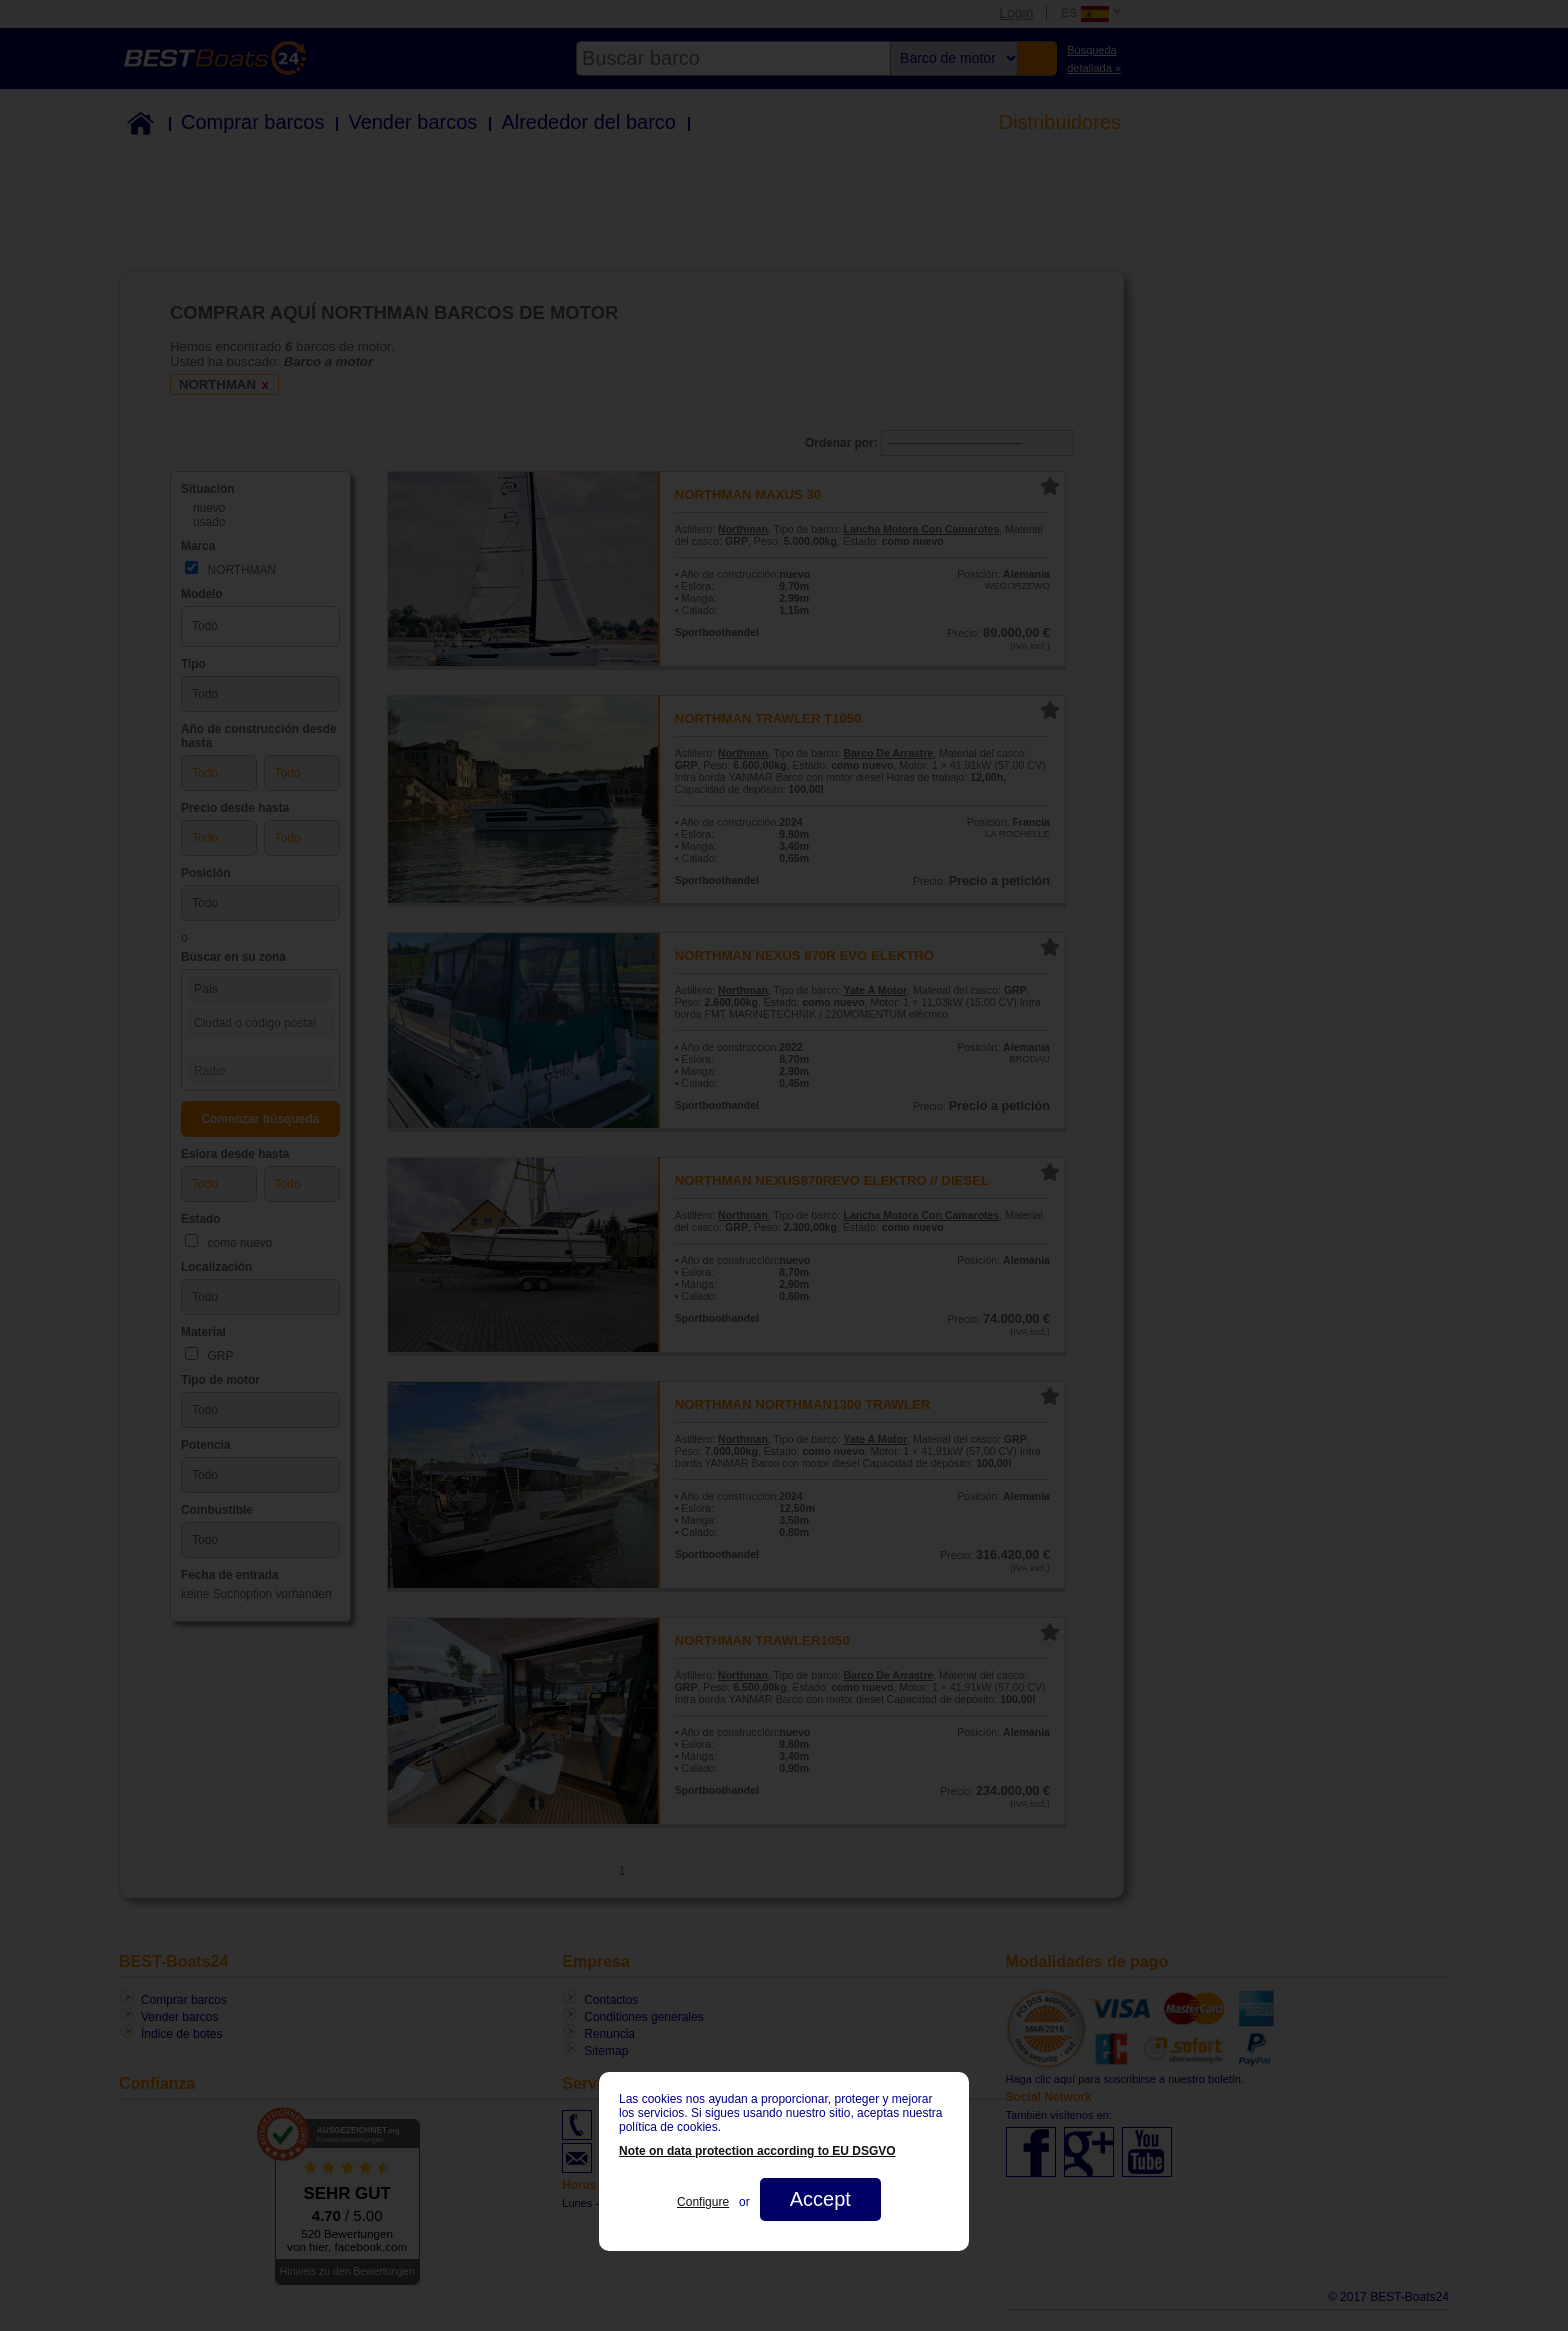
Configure (703, 2202)
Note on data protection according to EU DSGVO (757, 2151)
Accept (820, 2199)
